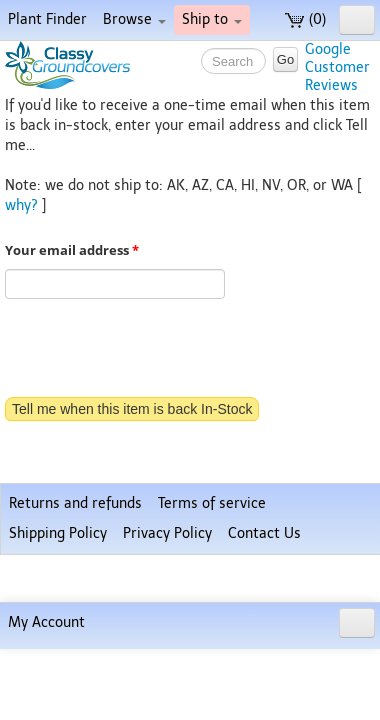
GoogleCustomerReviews (337, 67)
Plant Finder (47, 19)
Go (285, 59)
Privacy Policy (167, 651)
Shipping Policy (58, 651)
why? (21, 205)
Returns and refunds (75, 621)
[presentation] (157, 350)
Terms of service (212, 621)
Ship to (212, 19)
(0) (305, 19)
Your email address (72, 250)
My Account (46, 693)
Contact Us (264, 651)
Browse (134, 19)
